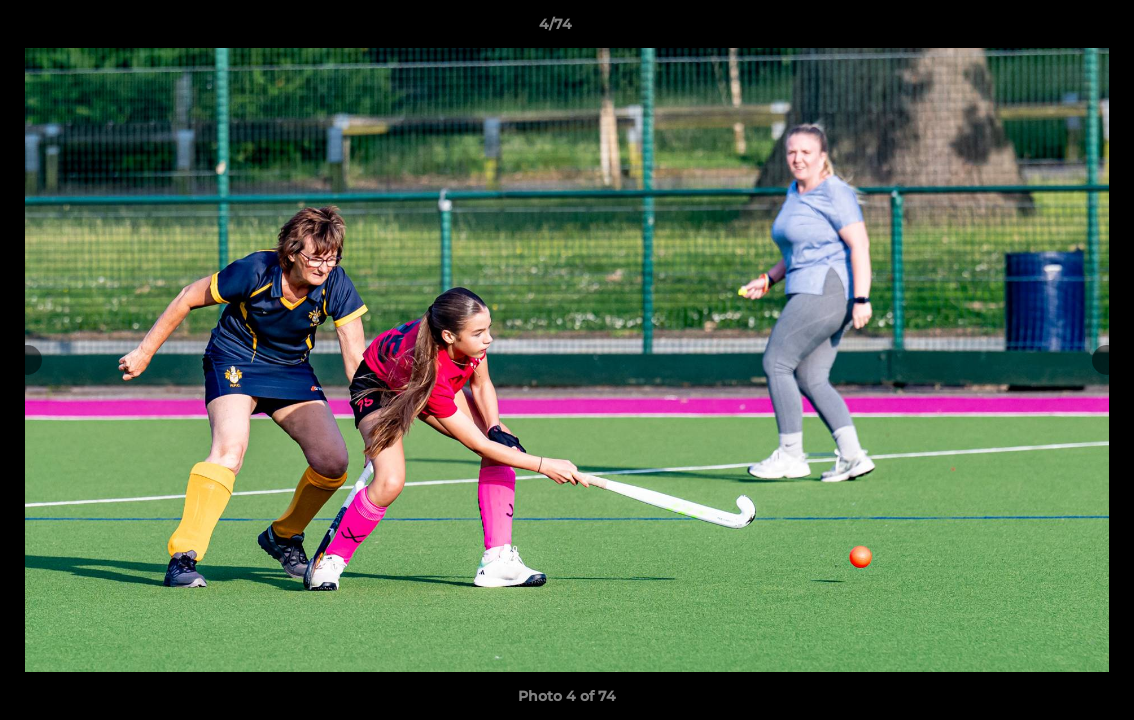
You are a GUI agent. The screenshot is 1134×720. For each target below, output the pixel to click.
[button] (1050, 29)
